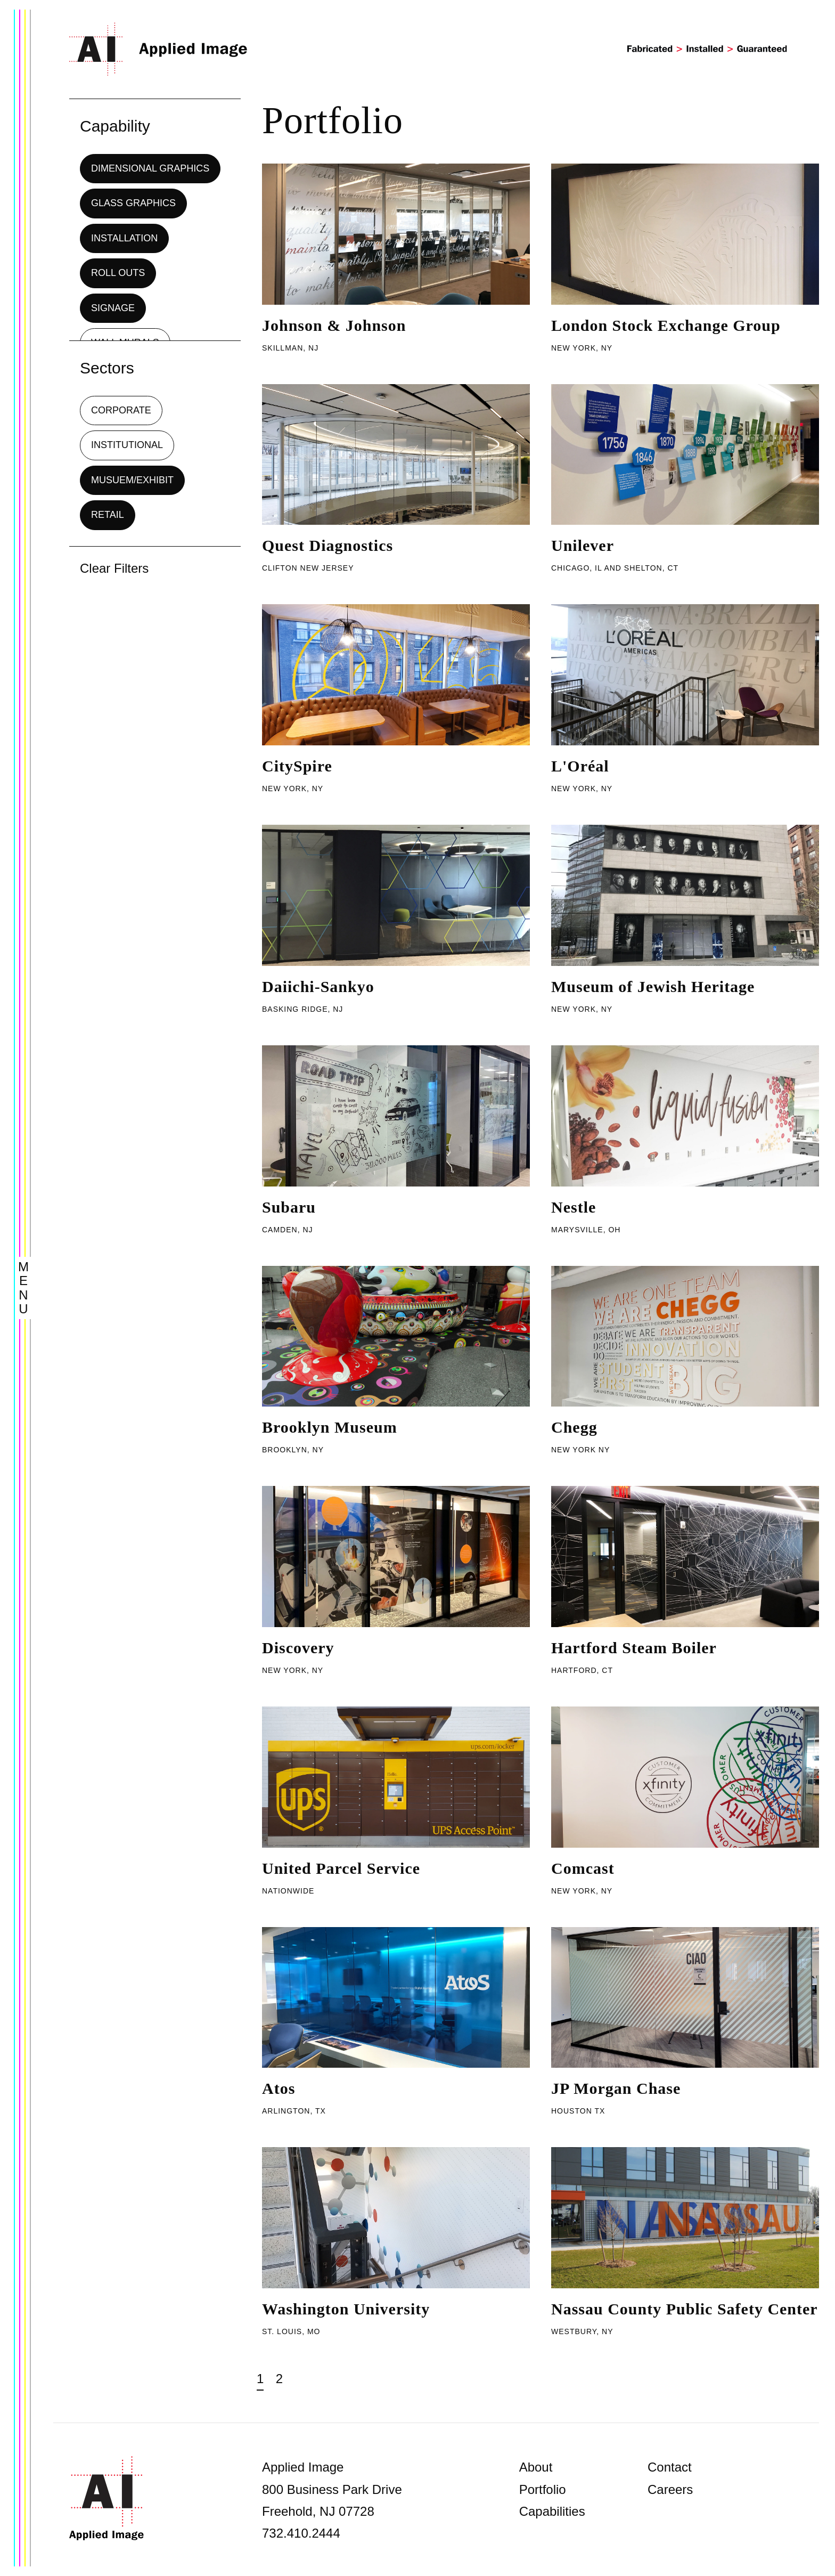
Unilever (582, 545)
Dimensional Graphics (150, 168)
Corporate (121, 410)
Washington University (346, 2309)
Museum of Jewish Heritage (653, 986)
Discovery (298, 1647)
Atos (278, 2088)
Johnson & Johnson (334, 325)
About (536, 2467)
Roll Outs (118, 272)
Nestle (573, 1207)
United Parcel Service (341, 1868)
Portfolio (542, 2489)
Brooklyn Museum (329, 1427)
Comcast (583, 1868)
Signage (113, 308)
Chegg (574, 1427)
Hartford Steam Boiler (634, 1647)
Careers (670, 2489)
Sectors (107, 368)
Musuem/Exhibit (132, 480)
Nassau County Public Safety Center (684, 2309)
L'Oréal (580, 766)
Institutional (127, 445)
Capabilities (552, 2511)
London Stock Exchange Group (666, 325)
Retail (107, 514)
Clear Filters (114, 568)
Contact (670, 2467)
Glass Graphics (133, 203)
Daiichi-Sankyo (318, 986)
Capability (115, 126)
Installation (124, 238)
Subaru (289, 1207)
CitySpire (297, 766)
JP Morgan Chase (616, 2088)
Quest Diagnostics (327, 545)
